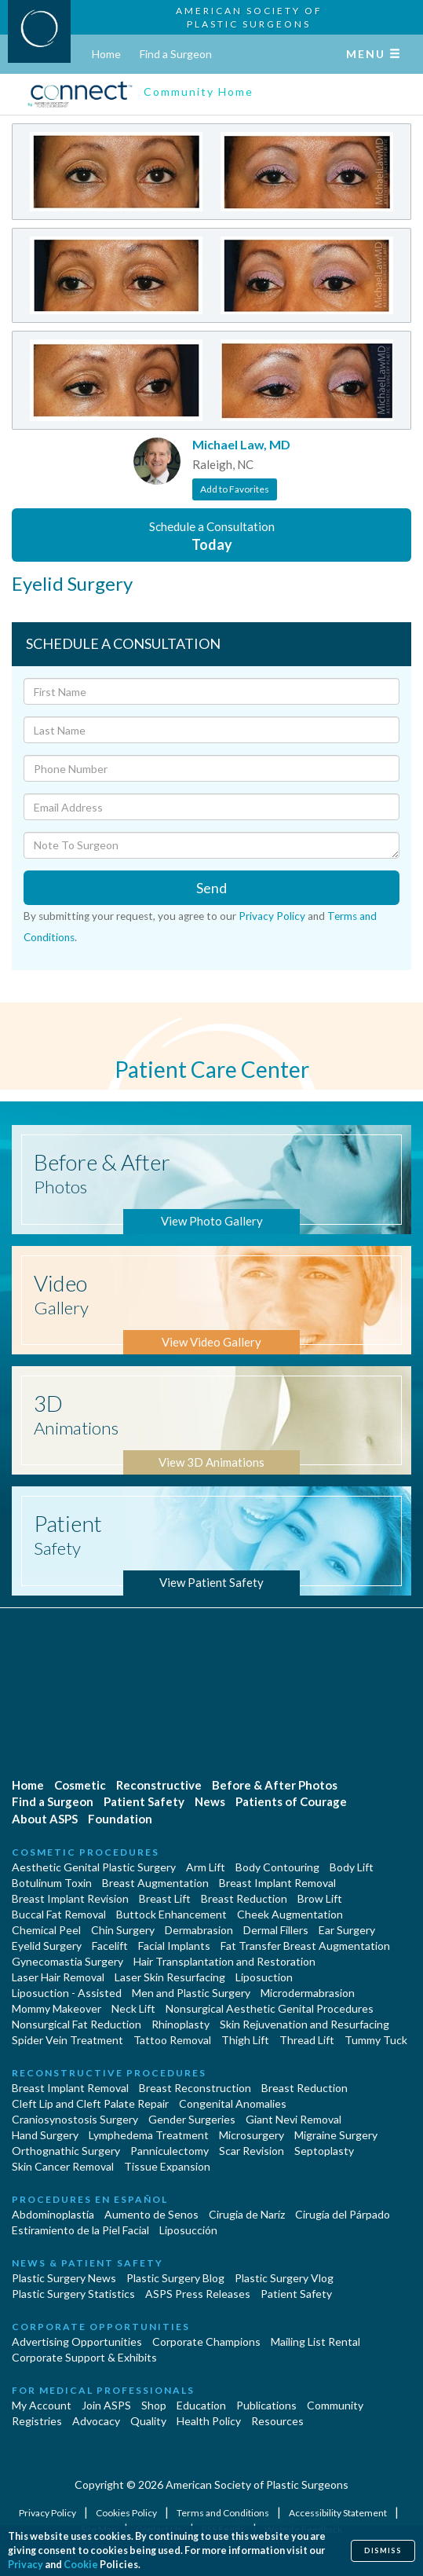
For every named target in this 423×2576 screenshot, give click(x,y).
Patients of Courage (291, 1801)
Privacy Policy (272, 916)
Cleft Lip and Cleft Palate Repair (90, 2103)
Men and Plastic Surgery (191, 1992)
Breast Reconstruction (195, 2087)
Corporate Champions (206, 2341)
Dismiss (383, 2550)
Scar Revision (251, 2150)
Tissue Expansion (167, 2166)
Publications (266, 2405)
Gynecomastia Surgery (67, 1961)
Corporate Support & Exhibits (84, 2357)
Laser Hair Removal (58, 1977)
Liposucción (188, 2230)
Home (106, 53)
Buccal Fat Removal (59, 1914)
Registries (37, 2421)
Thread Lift (306, 2040)
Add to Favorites (234, 489)
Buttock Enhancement (171, 1914)
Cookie (81, 2565)
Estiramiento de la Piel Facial (80, 2230)
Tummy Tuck (376, 2040)
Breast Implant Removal (277, 1882)
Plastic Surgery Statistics (73, 2293)
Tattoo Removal (172, 2040)
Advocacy (96, 2421)
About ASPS (45, 1819)
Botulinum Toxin (52, 1882)
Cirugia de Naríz (247, 2214)
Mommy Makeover (56, 2008)
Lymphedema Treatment (149, 2135)
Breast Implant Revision (70, 1898)
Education (201, 2405)
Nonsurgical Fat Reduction (76, 2024)
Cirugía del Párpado (342, 2214)
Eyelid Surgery (47, 1945)
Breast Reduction (244, 1898)
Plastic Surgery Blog (175, 2278)
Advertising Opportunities (77, 2341)
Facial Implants (174, 1945)
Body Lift (352, 1867)
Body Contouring (277, 1867)
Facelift (110, 1945)
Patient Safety (144, 1801)
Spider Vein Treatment (67, 2040)
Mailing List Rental (315, 2341)
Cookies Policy (127, 2513)
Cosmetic (80, 1785)
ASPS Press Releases (197, 2293)
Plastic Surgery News (64, 2278)
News (210, 1801)
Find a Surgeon (176, 53)
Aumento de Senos (151, 2214)
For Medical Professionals (103, 2390)
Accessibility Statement (338, 2513)
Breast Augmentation (155, 1882)
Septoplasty (324, 2150)
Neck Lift (133, 2008)
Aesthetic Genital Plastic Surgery (94, 1867)
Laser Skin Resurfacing (170, 1977)
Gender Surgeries (191, 2119)
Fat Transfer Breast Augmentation (305, 1945)
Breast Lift (165, 1898)
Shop (153, 2405)
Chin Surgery (123, 1930)
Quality (148, 2421)
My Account (41, 2405)
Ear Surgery (347, 1930)
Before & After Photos (274, 1785)
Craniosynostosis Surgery (75, 2119)
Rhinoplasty (180, 2024)
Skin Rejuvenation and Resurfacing (304, 2024)
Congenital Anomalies (232, 2103)
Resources (277, 2421)
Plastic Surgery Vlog (284, 2278)
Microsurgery (251, 2135)
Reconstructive (159, 1785)
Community (335, 2405)
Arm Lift (205, 1867)
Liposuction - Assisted (67, 1992)
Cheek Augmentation (290, 1914)
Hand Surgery (45, 2135)
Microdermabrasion (308, 1992)
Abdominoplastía (53, 2214)
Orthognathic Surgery (66, 2150)
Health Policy (209, 2421)
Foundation (120, 1819)
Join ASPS (106, 2405)
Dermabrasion (199, 1930)
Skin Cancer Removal (63, 2166)
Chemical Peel (46, 1930)
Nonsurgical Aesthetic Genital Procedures (270, 2008)
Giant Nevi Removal (293, 2119)
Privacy (25, 2565)
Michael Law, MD (241, 444)
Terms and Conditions (224, 2513)
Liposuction (264, 1977)
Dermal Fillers (275, 1930)
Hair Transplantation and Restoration (224, 1961)
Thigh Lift (245, 2040)
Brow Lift (319, 1898)
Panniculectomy (169, 2150)
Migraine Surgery (335, 2135)
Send (211, 887)
